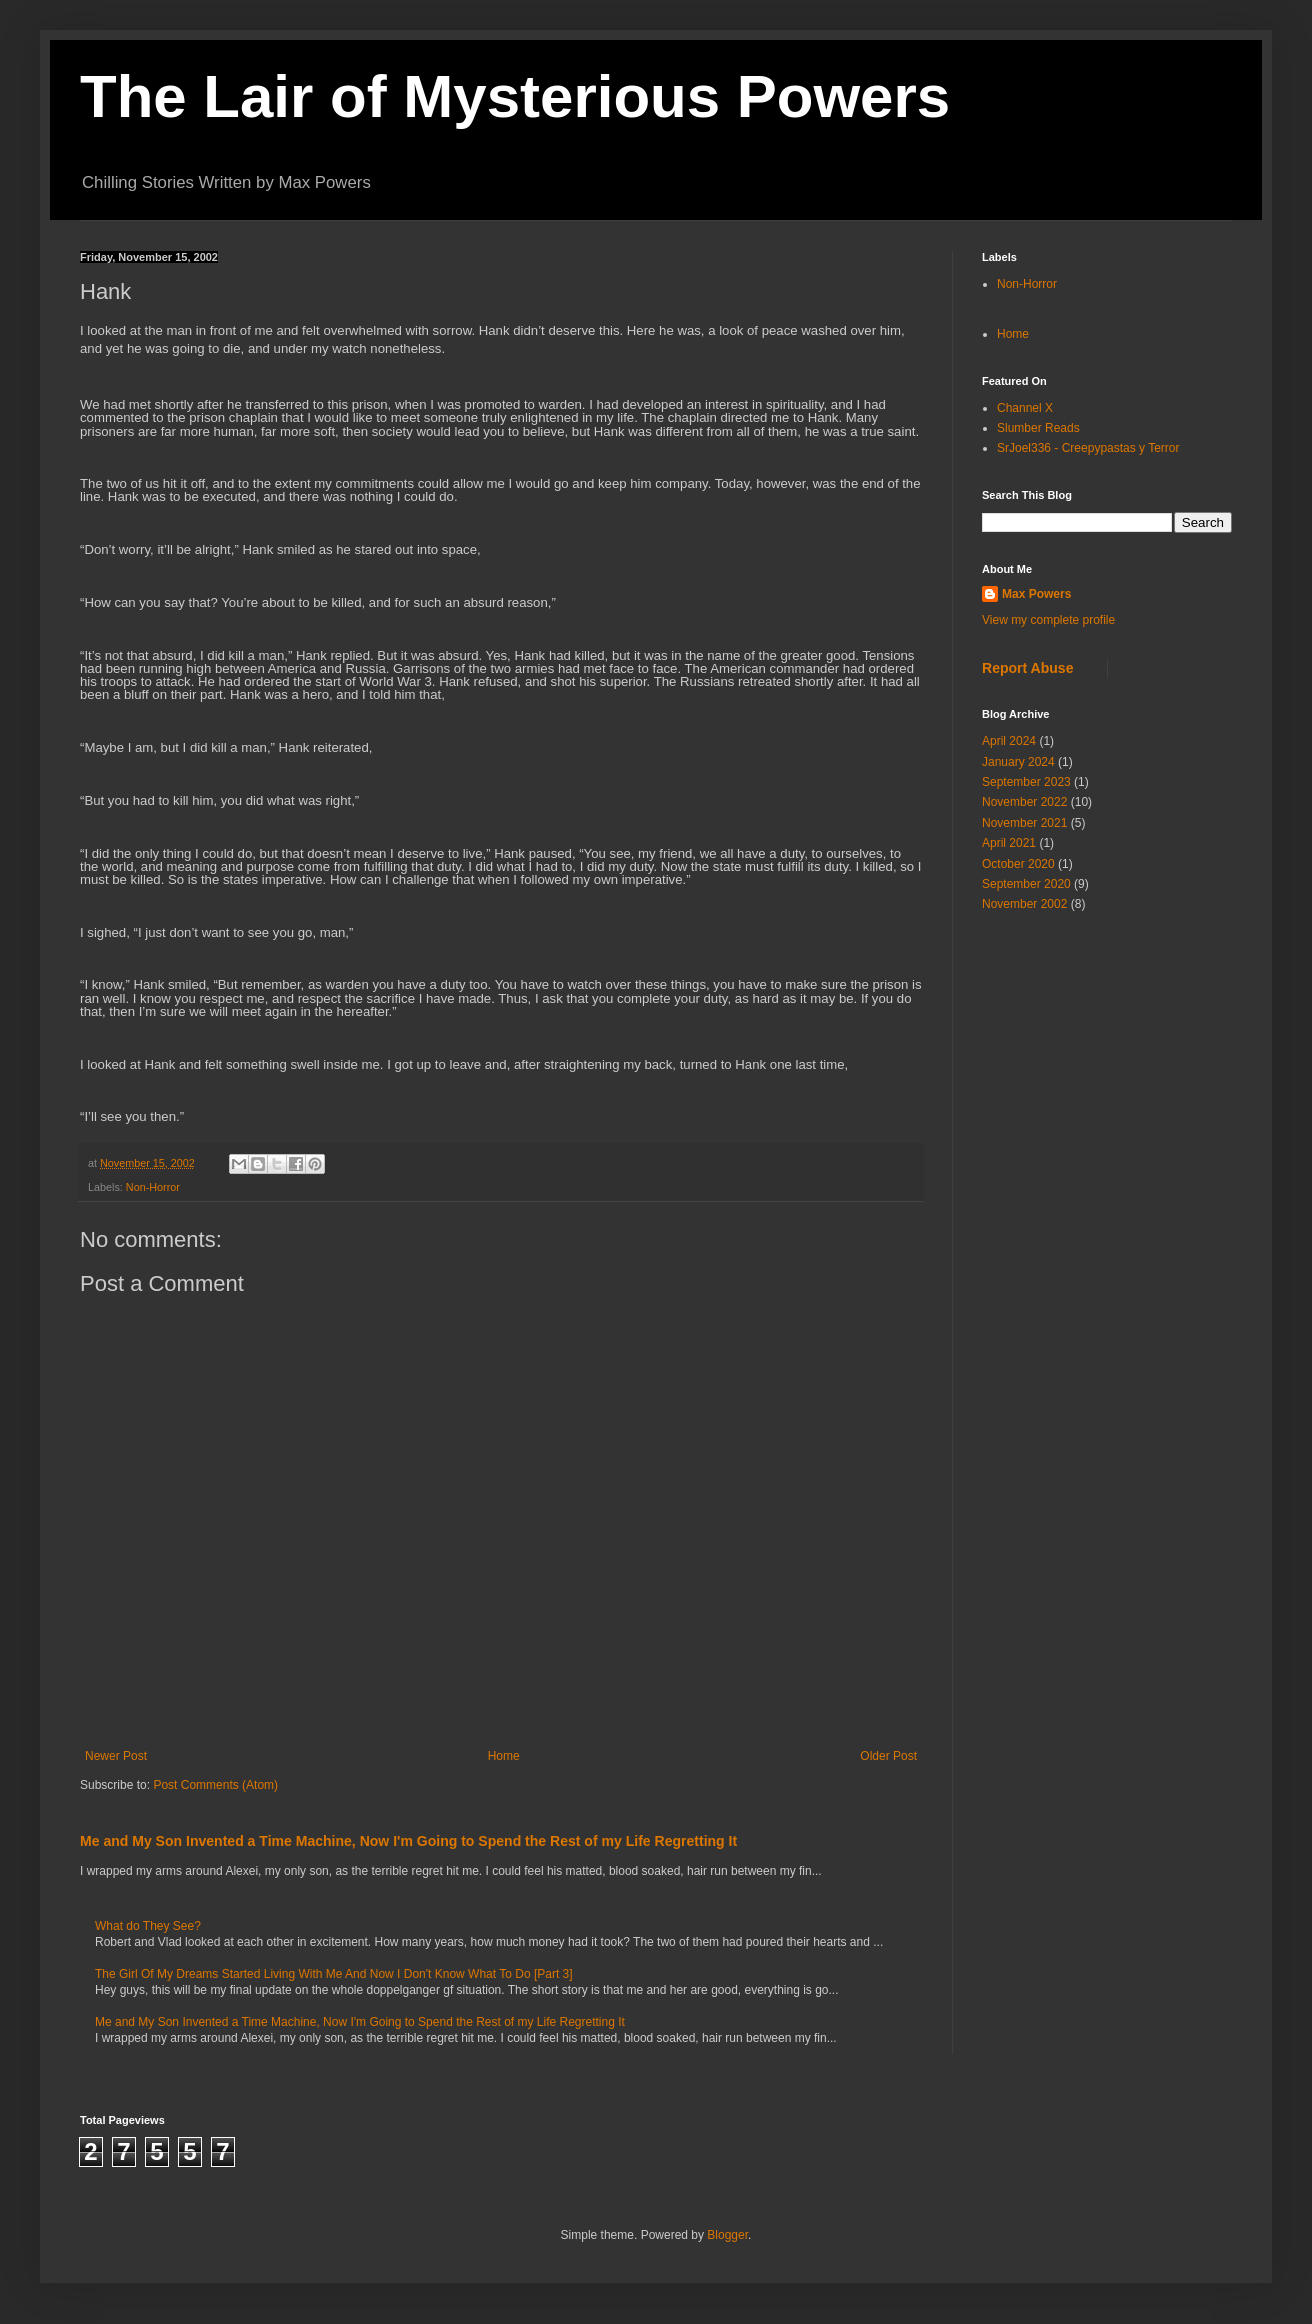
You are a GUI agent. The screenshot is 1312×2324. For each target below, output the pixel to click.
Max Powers (1036, 594)
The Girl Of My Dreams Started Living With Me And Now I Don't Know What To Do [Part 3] (334, 1974)
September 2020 (1026, 884)
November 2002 (1024, 904)
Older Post (888, 1756)
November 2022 (1024, 802)
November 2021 (1024, 823)
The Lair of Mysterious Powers (515, 96)
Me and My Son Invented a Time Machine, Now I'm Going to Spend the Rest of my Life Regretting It (408, 1841)
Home (504, 1756)
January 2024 (1018, 762)
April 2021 (1009, 843)
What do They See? (148, 1926)
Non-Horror (153, 1187)
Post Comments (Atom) (215, 1785)
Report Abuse (1027, 668)
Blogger (727, 2235)
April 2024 (1009, 741)
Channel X (1025, 408)
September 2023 (1026, 782)
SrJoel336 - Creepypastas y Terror (1088, 448)
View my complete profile (1048, 620)
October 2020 (1018, 864)
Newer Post (116, 1756)
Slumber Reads (1038, 428)
